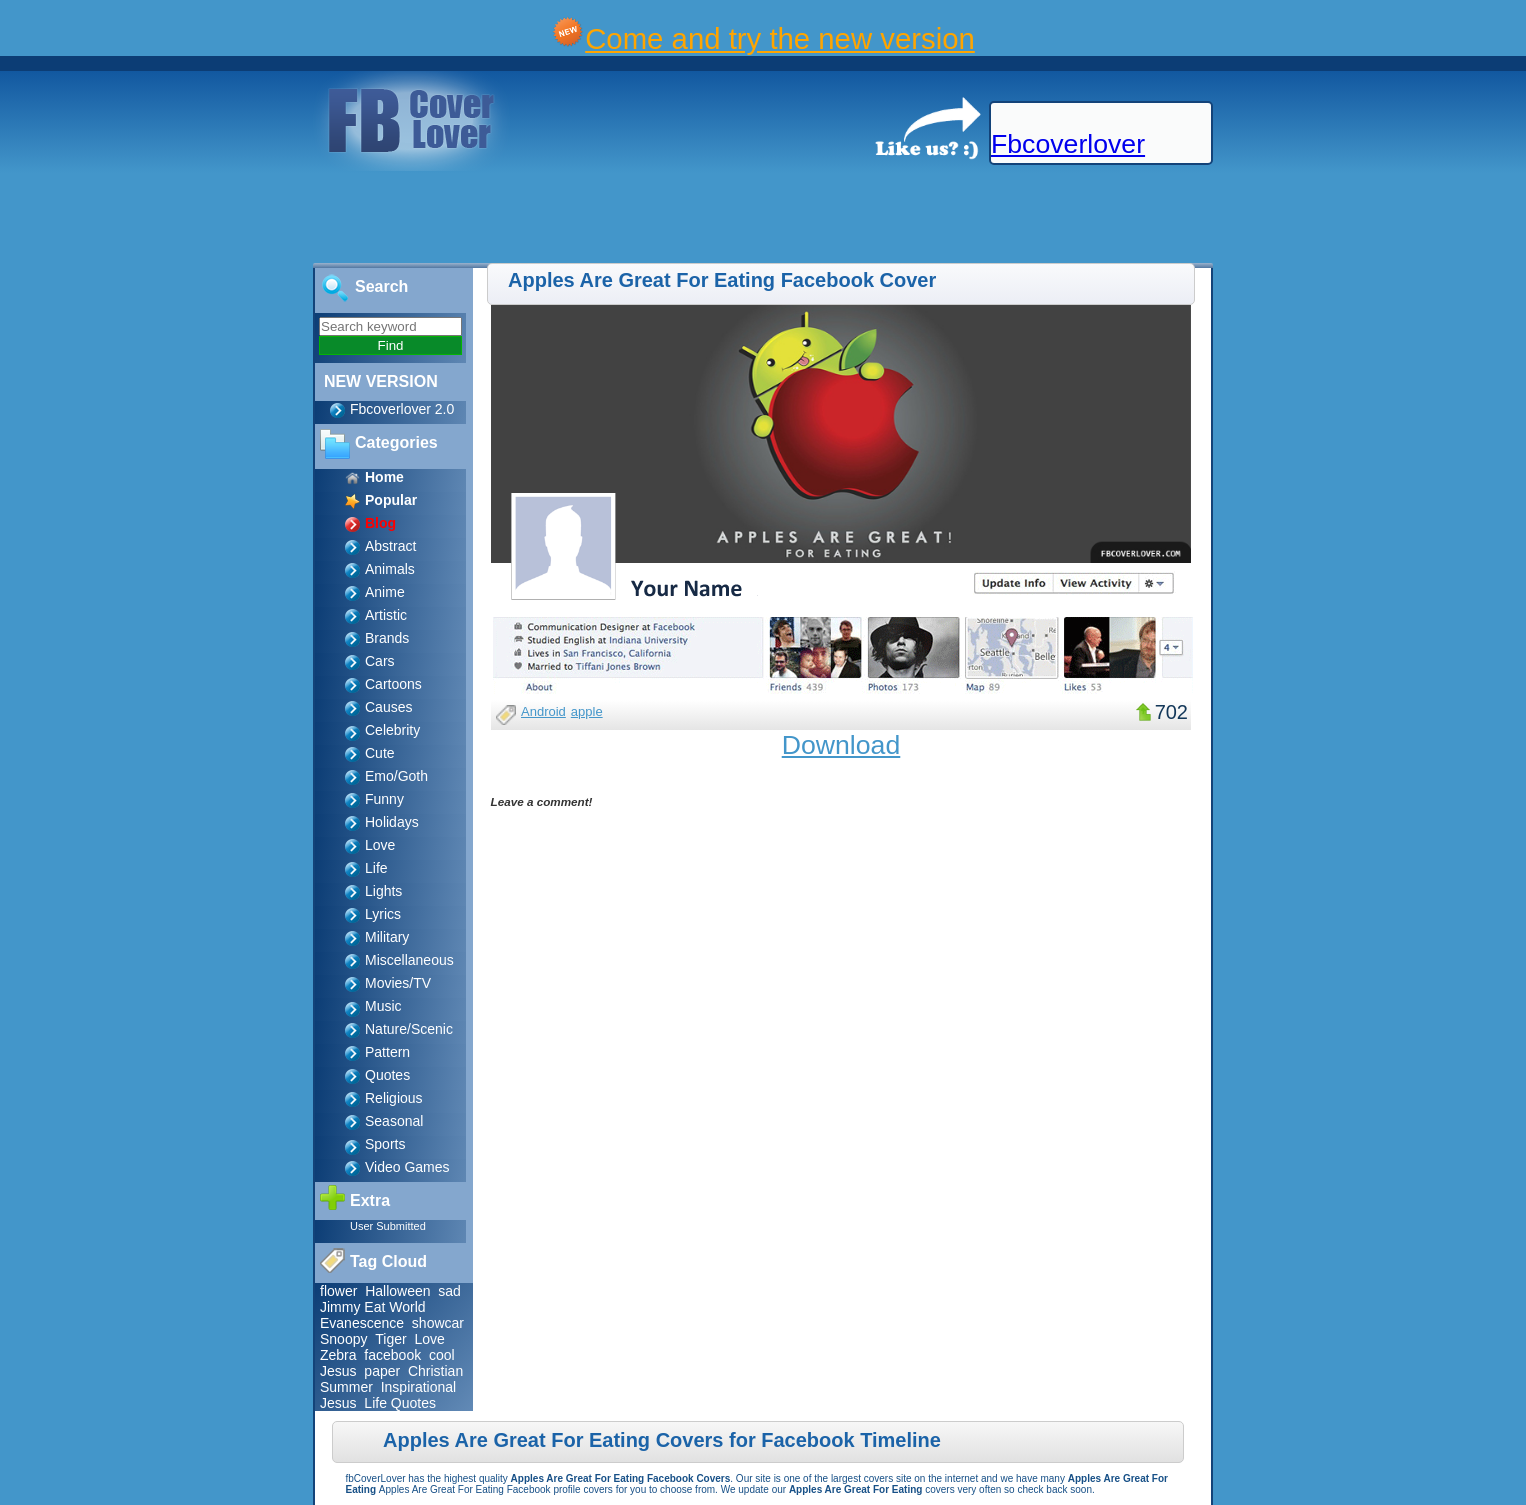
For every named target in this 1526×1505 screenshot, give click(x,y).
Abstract (390, 546)
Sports (385, 1144)
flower (338, 1291)
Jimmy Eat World (373, 1307)
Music (383, 1006)
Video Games (407, 1167)
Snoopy (343, 1339)
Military (387, 937)
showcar (438, 1323)
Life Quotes (400, 1403)
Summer (346, 1387)
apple (587, 711)
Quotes (387, 1075)
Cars (380, 661)
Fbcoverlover (1068, 144)
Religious (394, 1098)
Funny (384, 799)
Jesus (338, 1371)
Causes (388, 707)
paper (382, 1371)
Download (841, 745)
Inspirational (419, 1387)
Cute (380, 753)
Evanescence (362, 1323)
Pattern (387, 1052)
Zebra (338, 1355)
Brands (387, 638)
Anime (385, 592)
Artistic (386, 615)
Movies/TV (398, 983)
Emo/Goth (396, 776)
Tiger (390, 1339)
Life (376, 868)
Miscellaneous (409, 960)
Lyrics (383, 914)
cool (442, 1355)
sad (449, 1291)
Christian (435, 1371)
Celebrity (392, 730)
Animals (390, 569)
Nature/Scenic (409, 1029)
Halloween (397, 1291)
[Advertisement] (364, 218)
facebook (392, 1355)
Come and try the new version (780, 38)
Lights (383, 891)
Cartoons (393, 684)
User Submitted (388, 1226)
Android (543, 711)
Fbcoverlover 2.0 (402, 409)
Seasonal (394, 1121)
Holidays (392, 822)
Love (380, 845)
